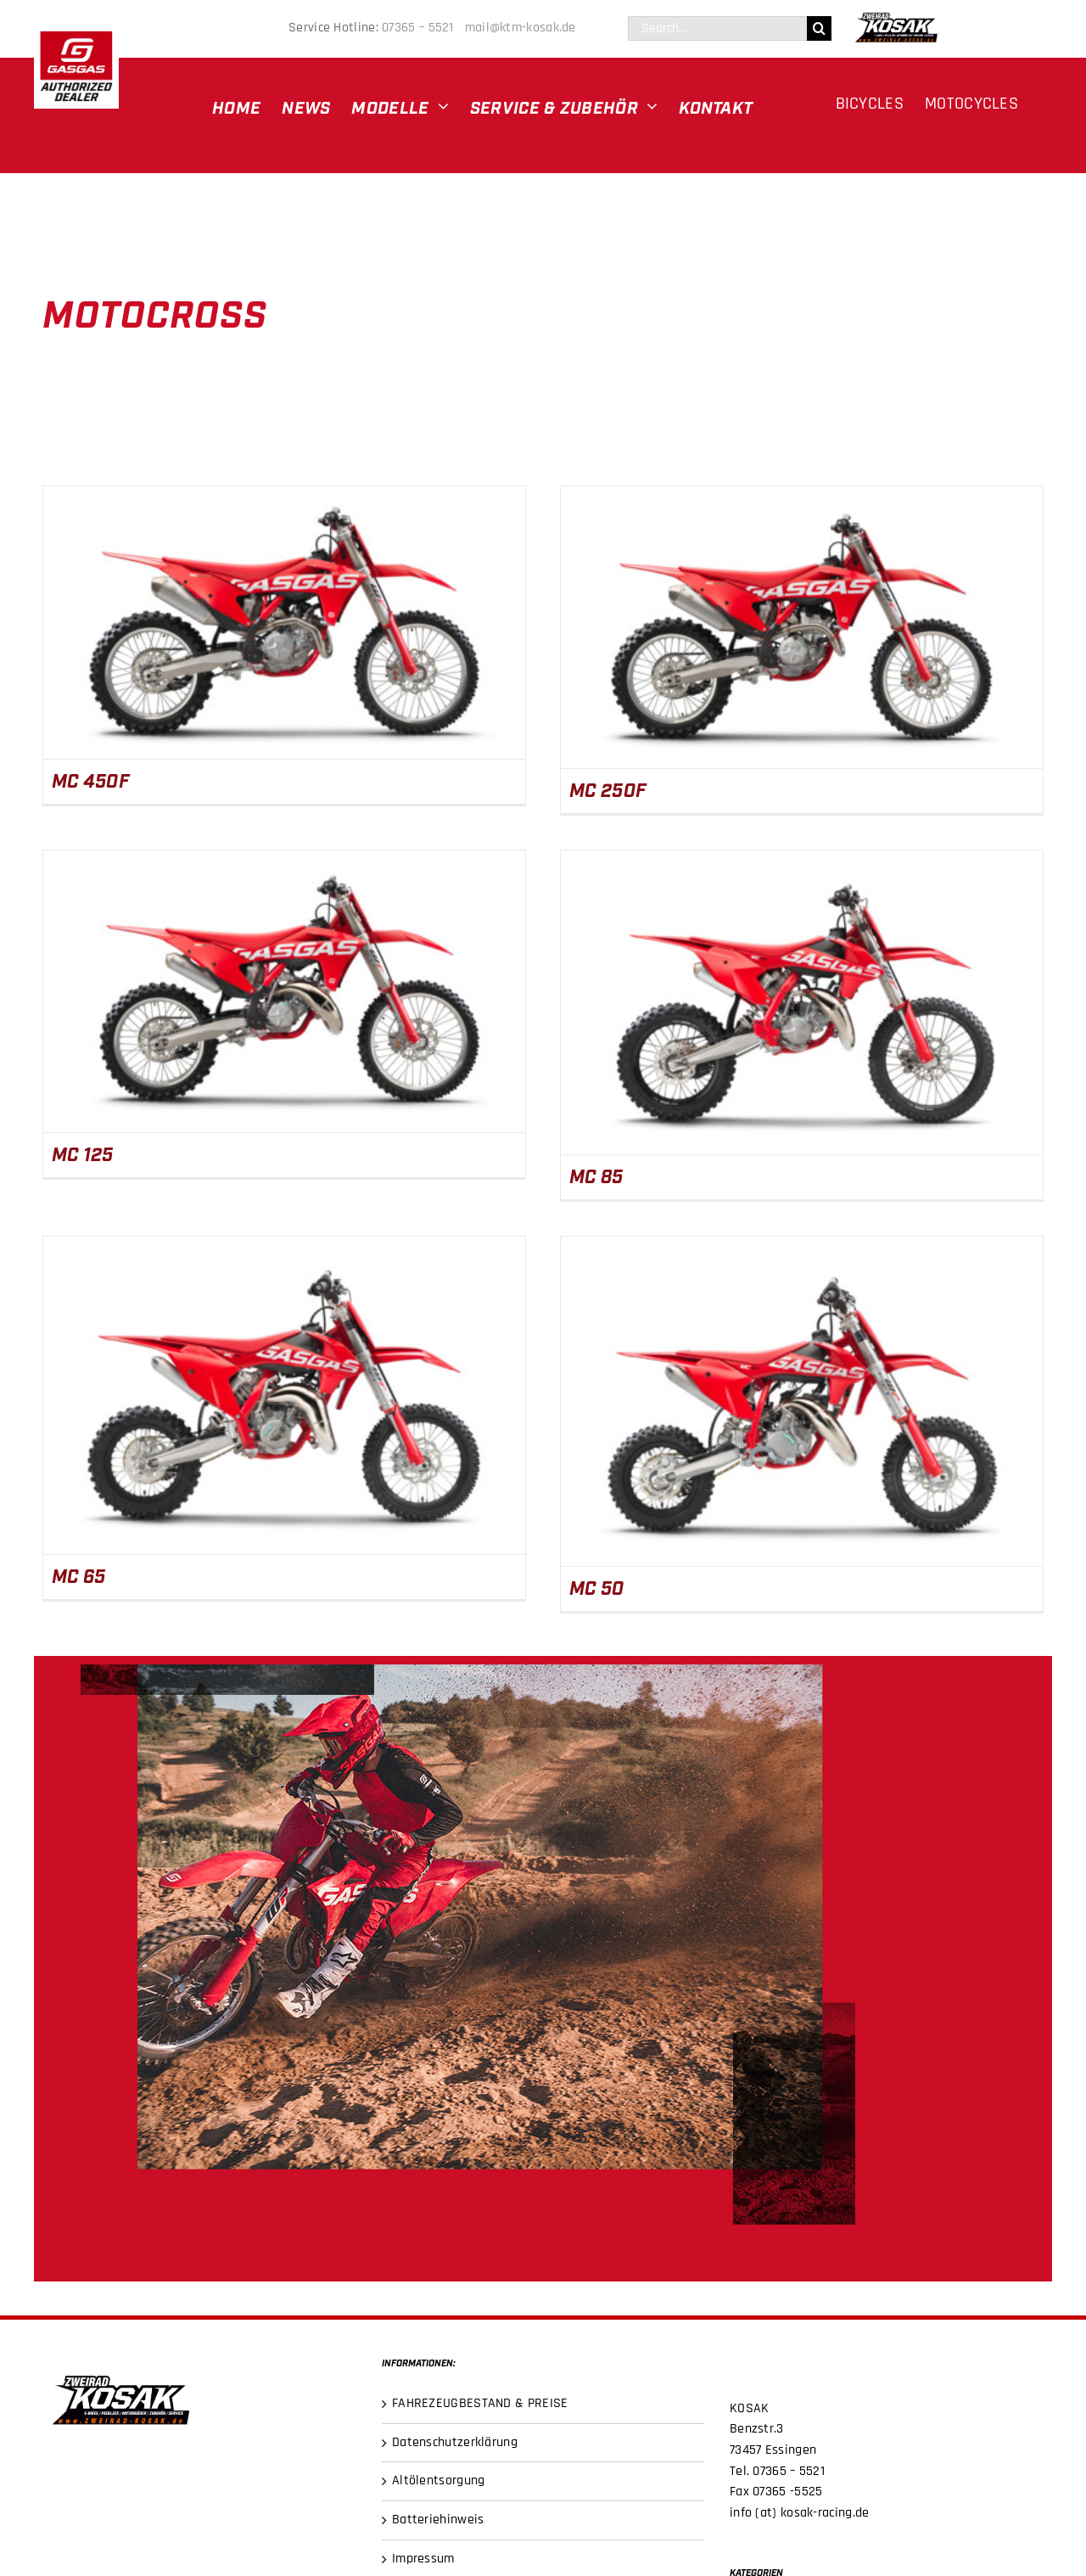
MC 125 (83, 1153)
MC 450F (91, 779)
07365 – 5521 (421, 27)
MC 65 (79, 1574)
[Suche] (819, 28)
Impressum (423, 2559)
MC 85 (596, 1175)
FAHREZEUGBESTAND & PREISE (480, 2403)
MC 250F (608, 788)
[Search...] (717, 28)
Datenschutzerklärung (455, 2442)
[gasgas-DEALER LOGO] (76, 30)
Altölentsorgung (438, 2480)
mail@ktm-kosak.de (520, 27)
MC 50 (596, 1586)
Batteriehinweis (438, 2519)
